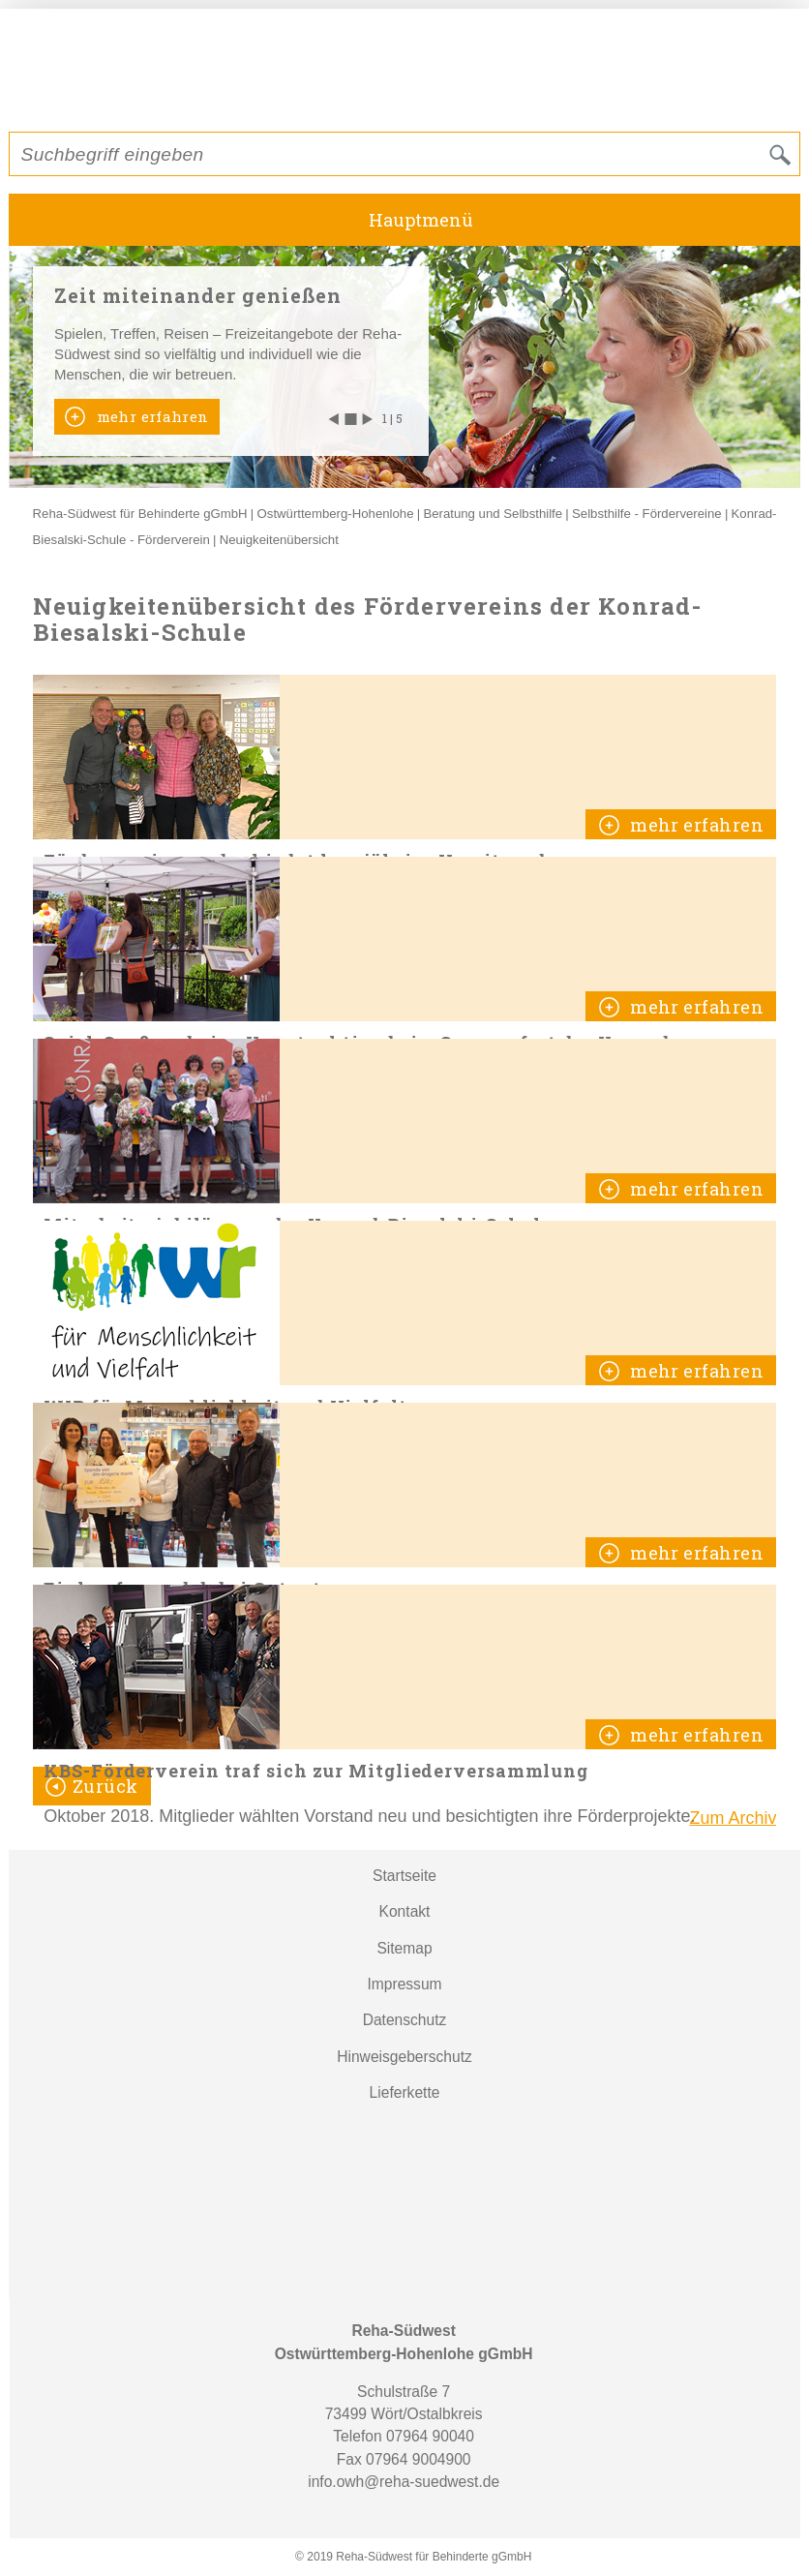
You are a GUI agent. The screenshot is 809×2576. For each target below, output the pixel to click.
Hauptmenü (421, 219)
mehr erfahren (150, 416)
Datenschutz (405, 2020)
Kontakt (405, 1911)
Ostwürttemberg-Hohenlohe (335, 513)
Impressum (404, 1984)
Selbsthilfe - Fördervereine (647, 513)
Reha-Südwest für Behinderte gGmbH (140, 513)
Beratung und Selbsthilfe (492, 513)
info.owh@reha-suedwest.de (403, 2481)
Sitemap (404, 1948)
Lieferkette (405, 2092)
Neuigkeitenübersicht (279, 539)
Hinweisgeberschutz (404, 2056)
